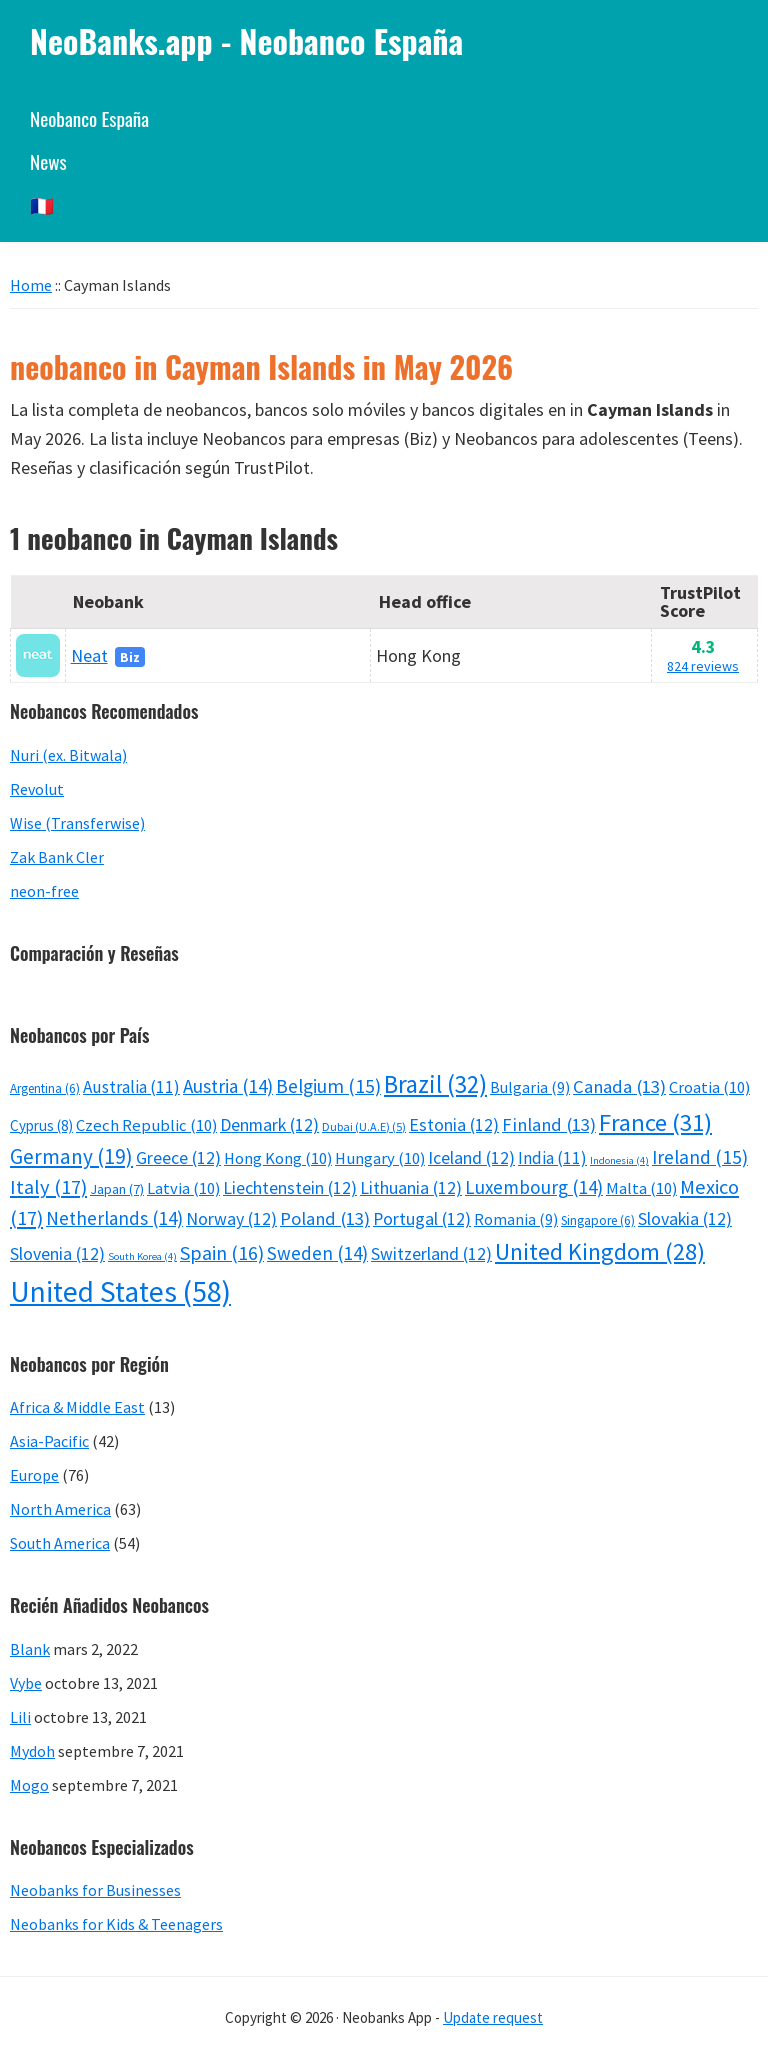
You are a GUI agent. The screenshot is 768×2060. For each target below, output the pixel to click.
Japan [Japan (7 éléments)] (117, 1189)
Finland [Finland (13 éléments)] (549, 1124)
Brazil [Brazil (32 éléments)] (435, 1084)
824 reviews (703, 666)
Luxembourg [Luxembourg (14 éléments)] (534, 1187)
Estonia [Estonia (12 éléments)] (454, 1124)
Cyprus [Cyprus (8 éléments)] (41, 1125)
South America (60, 1543)
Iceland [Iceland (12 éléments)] (471, 1157)
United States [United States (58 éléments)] (120, 1291)
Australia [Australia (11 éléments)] (131, 1087)
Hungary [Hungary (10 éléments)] (380, 1158)
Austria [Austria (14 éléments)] (228, 1086)
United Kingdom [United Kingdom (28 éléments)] (600, 1251)
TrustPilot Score (700, 601)
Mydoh (32, 1751)
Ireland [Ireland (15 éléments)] (700, 1157)
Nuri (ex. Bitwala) (68, 755)
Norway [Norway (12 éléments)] (231, 1218)
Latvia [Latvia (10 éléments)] (183, 1188)
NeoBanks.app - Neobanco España (246, 40)
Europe (34, 1475)
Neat (89, 655)
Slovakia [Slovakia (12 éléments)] (685, 1218)
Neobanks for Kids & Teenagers (116, 1924)
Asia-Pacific (49, 1441)
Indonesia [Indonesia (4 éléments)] (619, 1160)
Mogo (29, 1785)
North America (60, 1509)
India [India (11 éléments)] (552, 1158)
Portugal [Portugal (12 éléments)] (422, 1218)
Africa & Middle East (77, 1407)
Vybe (26, 1683)
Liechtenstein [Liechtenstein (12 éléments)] (290, 1187)
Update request (493, 2017)
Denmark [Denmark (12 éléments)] (269, 1124)
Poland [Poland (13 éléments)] (325, 1218)
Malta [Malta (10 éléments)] (641, 1188)
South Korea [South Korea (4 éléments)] (142, 1256)
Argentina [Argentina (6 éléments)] (45, 1088)
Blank (30, 1649)
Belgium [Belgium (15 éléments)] (328, 1086)
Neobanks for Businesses (95, 1890)
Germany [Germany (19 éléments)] (71, 1156)
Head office (425, 601)
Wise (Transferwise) (77, 823)
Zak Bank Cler (57, 857)
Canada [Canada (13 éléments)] (619, 1086)
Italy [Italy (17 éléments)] (48, 1187)
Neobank (108, 601)
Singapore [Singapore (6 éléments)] (598, 1220)
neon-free (44, 891)
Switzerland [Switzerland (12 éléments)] (431, 1253)
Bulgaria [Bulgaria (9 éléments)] (530, 1087)
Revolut (37, 789)
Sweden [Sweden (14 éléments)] (317, 1253)
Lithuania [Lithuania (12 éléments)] (411, 1187)
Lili (20, 1717)
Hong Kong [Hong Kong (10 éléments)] (278, 1158)
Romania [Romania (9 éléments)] (516, 1219)
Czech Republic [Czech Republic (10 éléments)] (146, 1125)
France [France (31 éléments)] (655, 1122)
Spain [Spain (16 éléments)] (222, 1252)
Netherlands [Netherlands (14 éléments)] (114, 1218)
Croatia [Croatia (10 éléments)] (709, 1087)
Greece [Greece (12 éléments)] (178, 1157)
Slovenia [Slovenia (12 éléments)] (57, 1253)
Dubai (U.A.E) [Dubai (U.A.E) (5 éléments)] (364, 1126)
